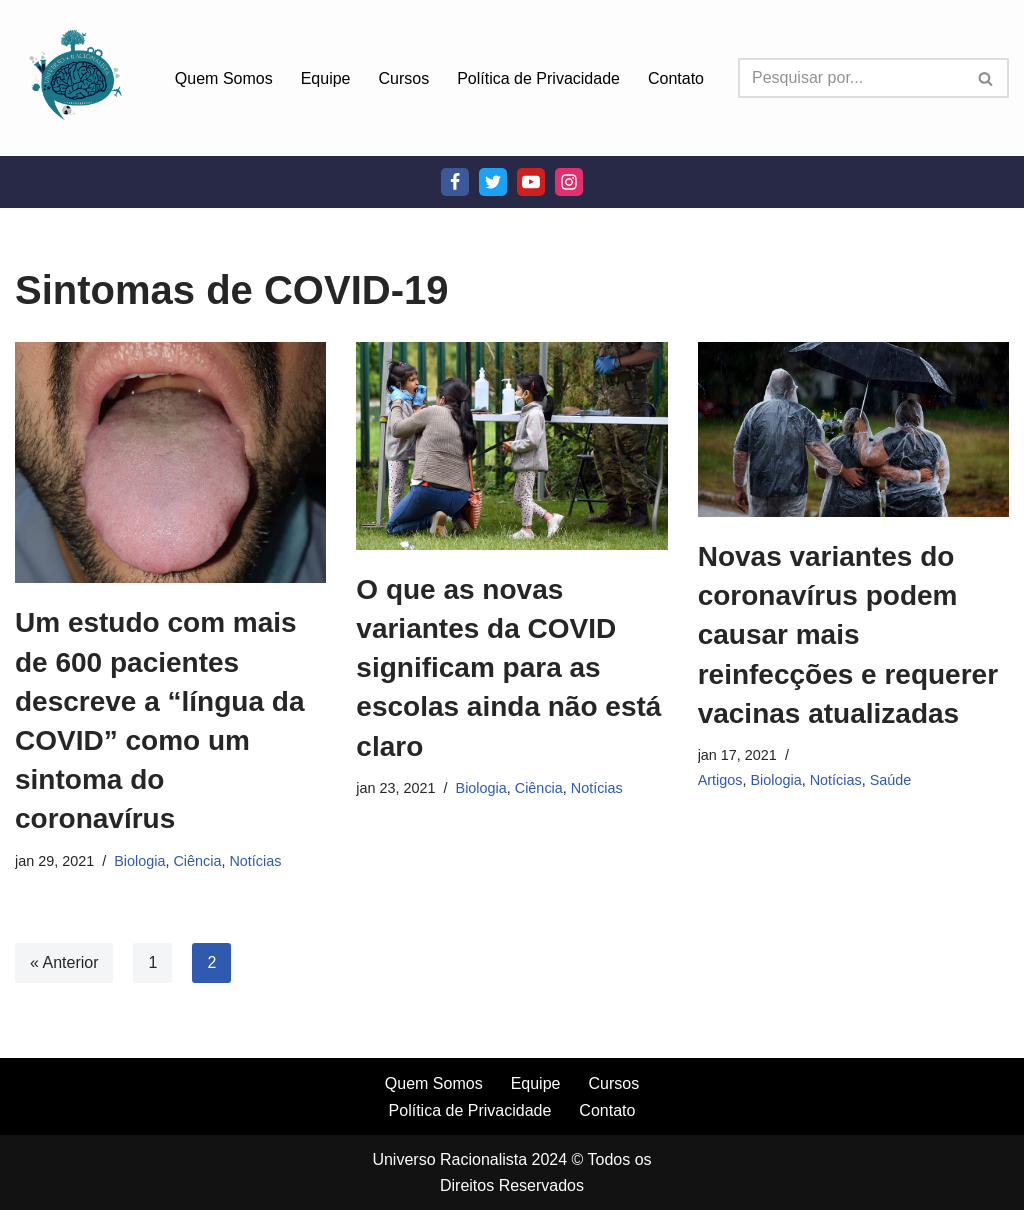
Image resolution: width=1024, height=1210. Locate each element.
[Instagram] (569, 182)
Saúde (891, 780)
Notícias (255, 861)
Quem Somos (224, 78)
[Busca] (851, 78)
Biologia (139, 861)
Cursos (404, 78)
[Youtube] (531, 182)
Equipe (326, 78)
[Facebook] (455, 182)
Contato (676, 78)
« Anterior (64, 962)
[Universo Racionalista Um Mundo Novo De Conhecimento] (75, 78)
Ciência (197, 861)
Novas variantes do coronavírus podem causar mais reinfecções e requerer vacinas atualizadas (848, 635)
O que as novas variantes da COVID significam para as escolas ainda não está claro (508, 668)
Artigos (720, 780)
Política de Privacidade (538, 78)
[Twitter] (493, 182)
